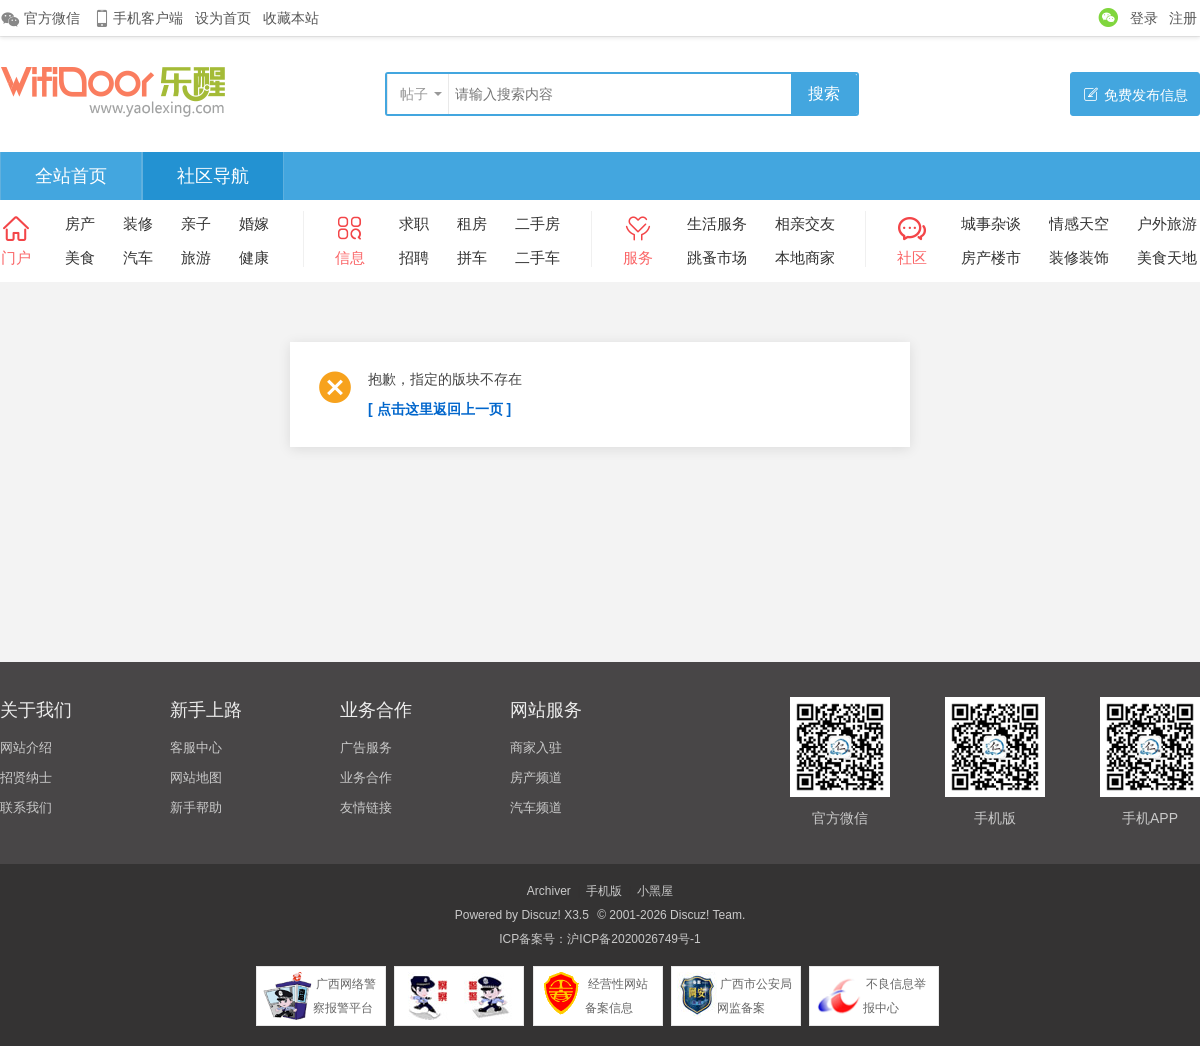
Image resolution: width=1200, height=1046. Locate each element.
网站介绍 (26, 747)
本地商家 (805, 257)
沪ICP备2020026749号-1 (633, 939)
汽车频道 (536, 807)
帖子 (414, 94)
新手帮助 (196, 807)
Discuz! (540, 915)
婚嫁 (254, 223)
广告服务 (366, 747)
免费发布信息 (1135, 94)
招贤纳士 (26, 777)
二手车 (537, 257)
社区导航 (213, 176)
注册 (1183, 18)
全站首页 (71, 176)
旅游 (196, 257)
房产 (80, 223)
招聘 (414, 257)
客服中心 (196, 747)
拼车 (472, 257)
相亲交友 (805, 223)
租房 (472, 223)
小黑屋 (655, 891)
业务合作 (366, 777)
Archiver (549, 891)
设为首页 (223, 18)
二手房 (537, 223)
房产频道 (536, 777)
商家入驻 (536, 747)
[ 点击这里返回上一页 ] (439, 409)
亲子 (196, 223)
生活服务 (717, 223)
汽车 (138, 257)
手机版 (604, 891)
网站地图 (196, 777)
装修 (138, 223)
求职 (414, 223)
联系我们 (26, 807)
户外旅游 (1167, 223)
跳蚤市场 (717, 257)
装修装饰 (1079, 257)
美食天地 (1167, 257)
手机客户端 (137, 18)
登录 (1144, 18)
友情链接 (366, 807)
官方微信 (40, 19)
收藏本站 (291, 18)
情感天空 (1079, 223)
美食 (80, 257)
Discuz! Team (706, 915)
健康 (254, 257)
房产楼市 (991, 257)
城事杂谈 (991, 223)
